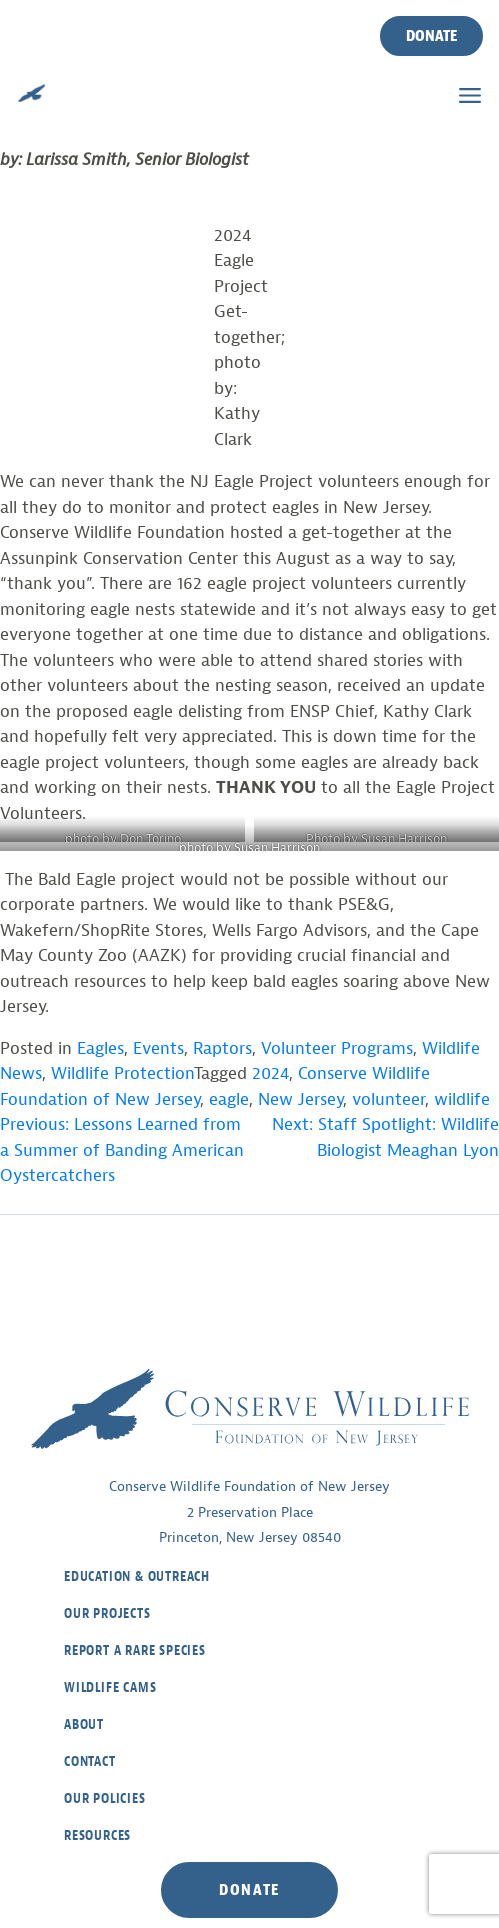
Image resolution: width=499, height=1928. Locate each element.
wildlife (462, 1099)
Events (158, 1048)
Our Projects (107, 1613)
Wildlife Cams (110, 1687)
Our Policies (105, 1798)
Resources (97, 1835)
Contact (90, 1761)
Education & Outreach (137, 1576)
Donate (431, 36)
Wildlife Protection (122, 1073)
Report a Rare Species (135, 1650)
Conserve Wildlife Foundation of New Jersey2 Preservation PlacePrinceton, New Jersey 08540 (249, 1512)
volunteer (388, 1099)
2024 (270, 1073)
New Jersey (300, 1099)
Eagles (100, 1048)
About (84, 1724)
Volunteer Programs (337, 1048)
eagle (229, 1099)
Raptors (222, 1048)
